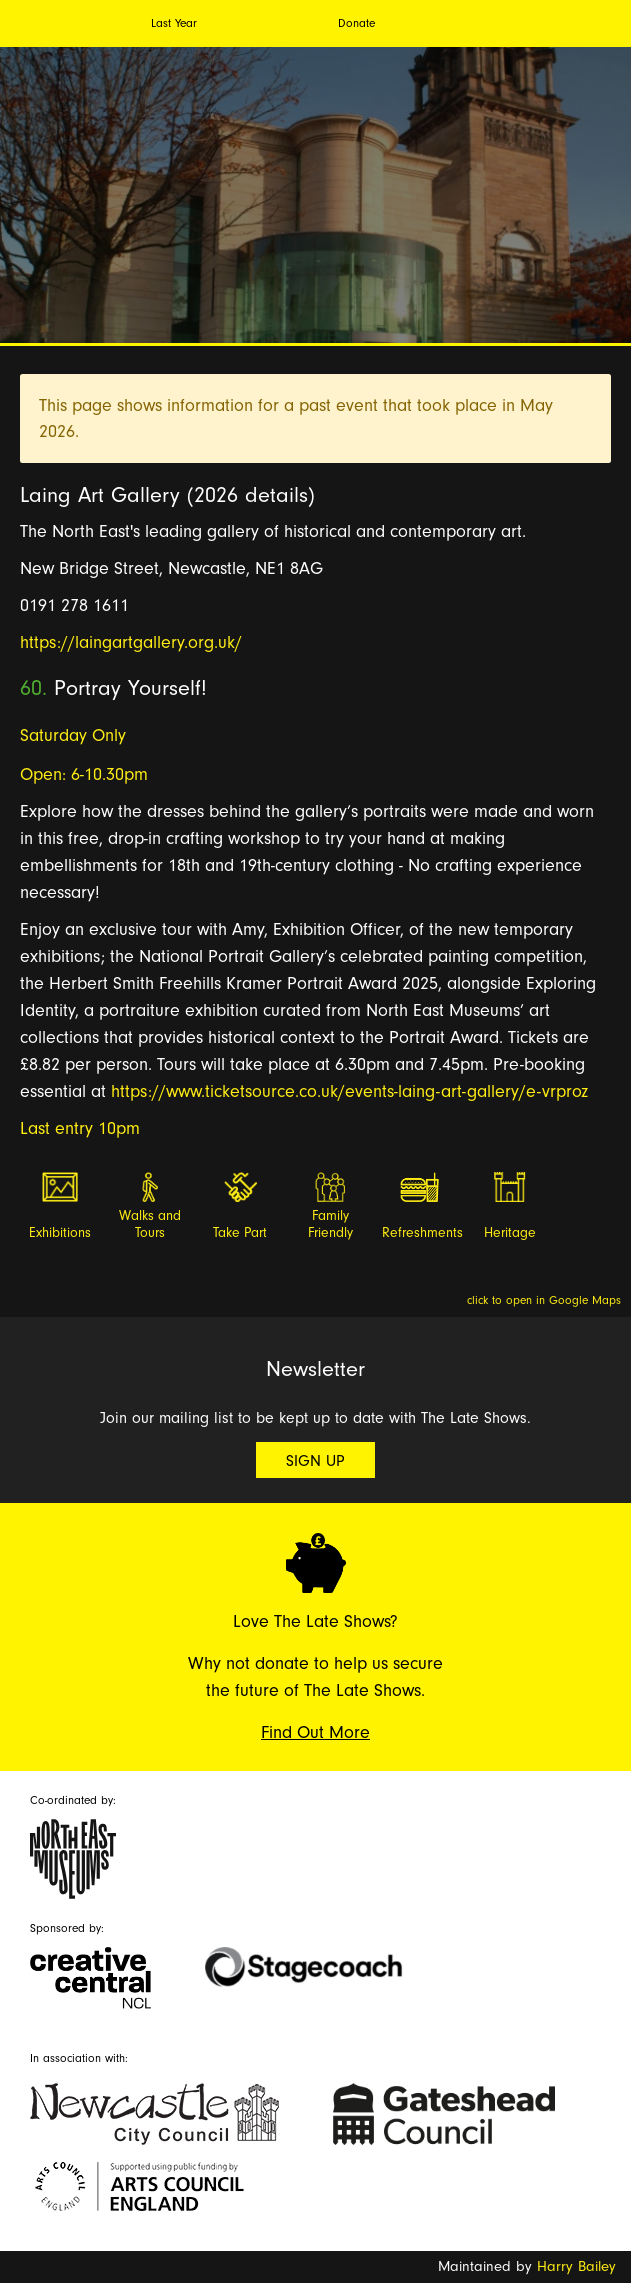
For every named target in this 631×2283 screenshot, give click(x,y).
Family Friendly (330, 1224)
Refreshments (421, 1233)
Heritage (510, 1233)
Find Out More (315, 1732)
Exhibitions (60, 1233)
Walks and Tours (150, 1224)
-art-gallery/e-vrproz (512, 1091)
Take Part (240, 1233)
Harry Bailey (576, 2266)
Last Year (174, 23)
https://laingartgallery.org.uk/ (131, 642)
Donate (356, 23)
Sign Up (315, 1461)
